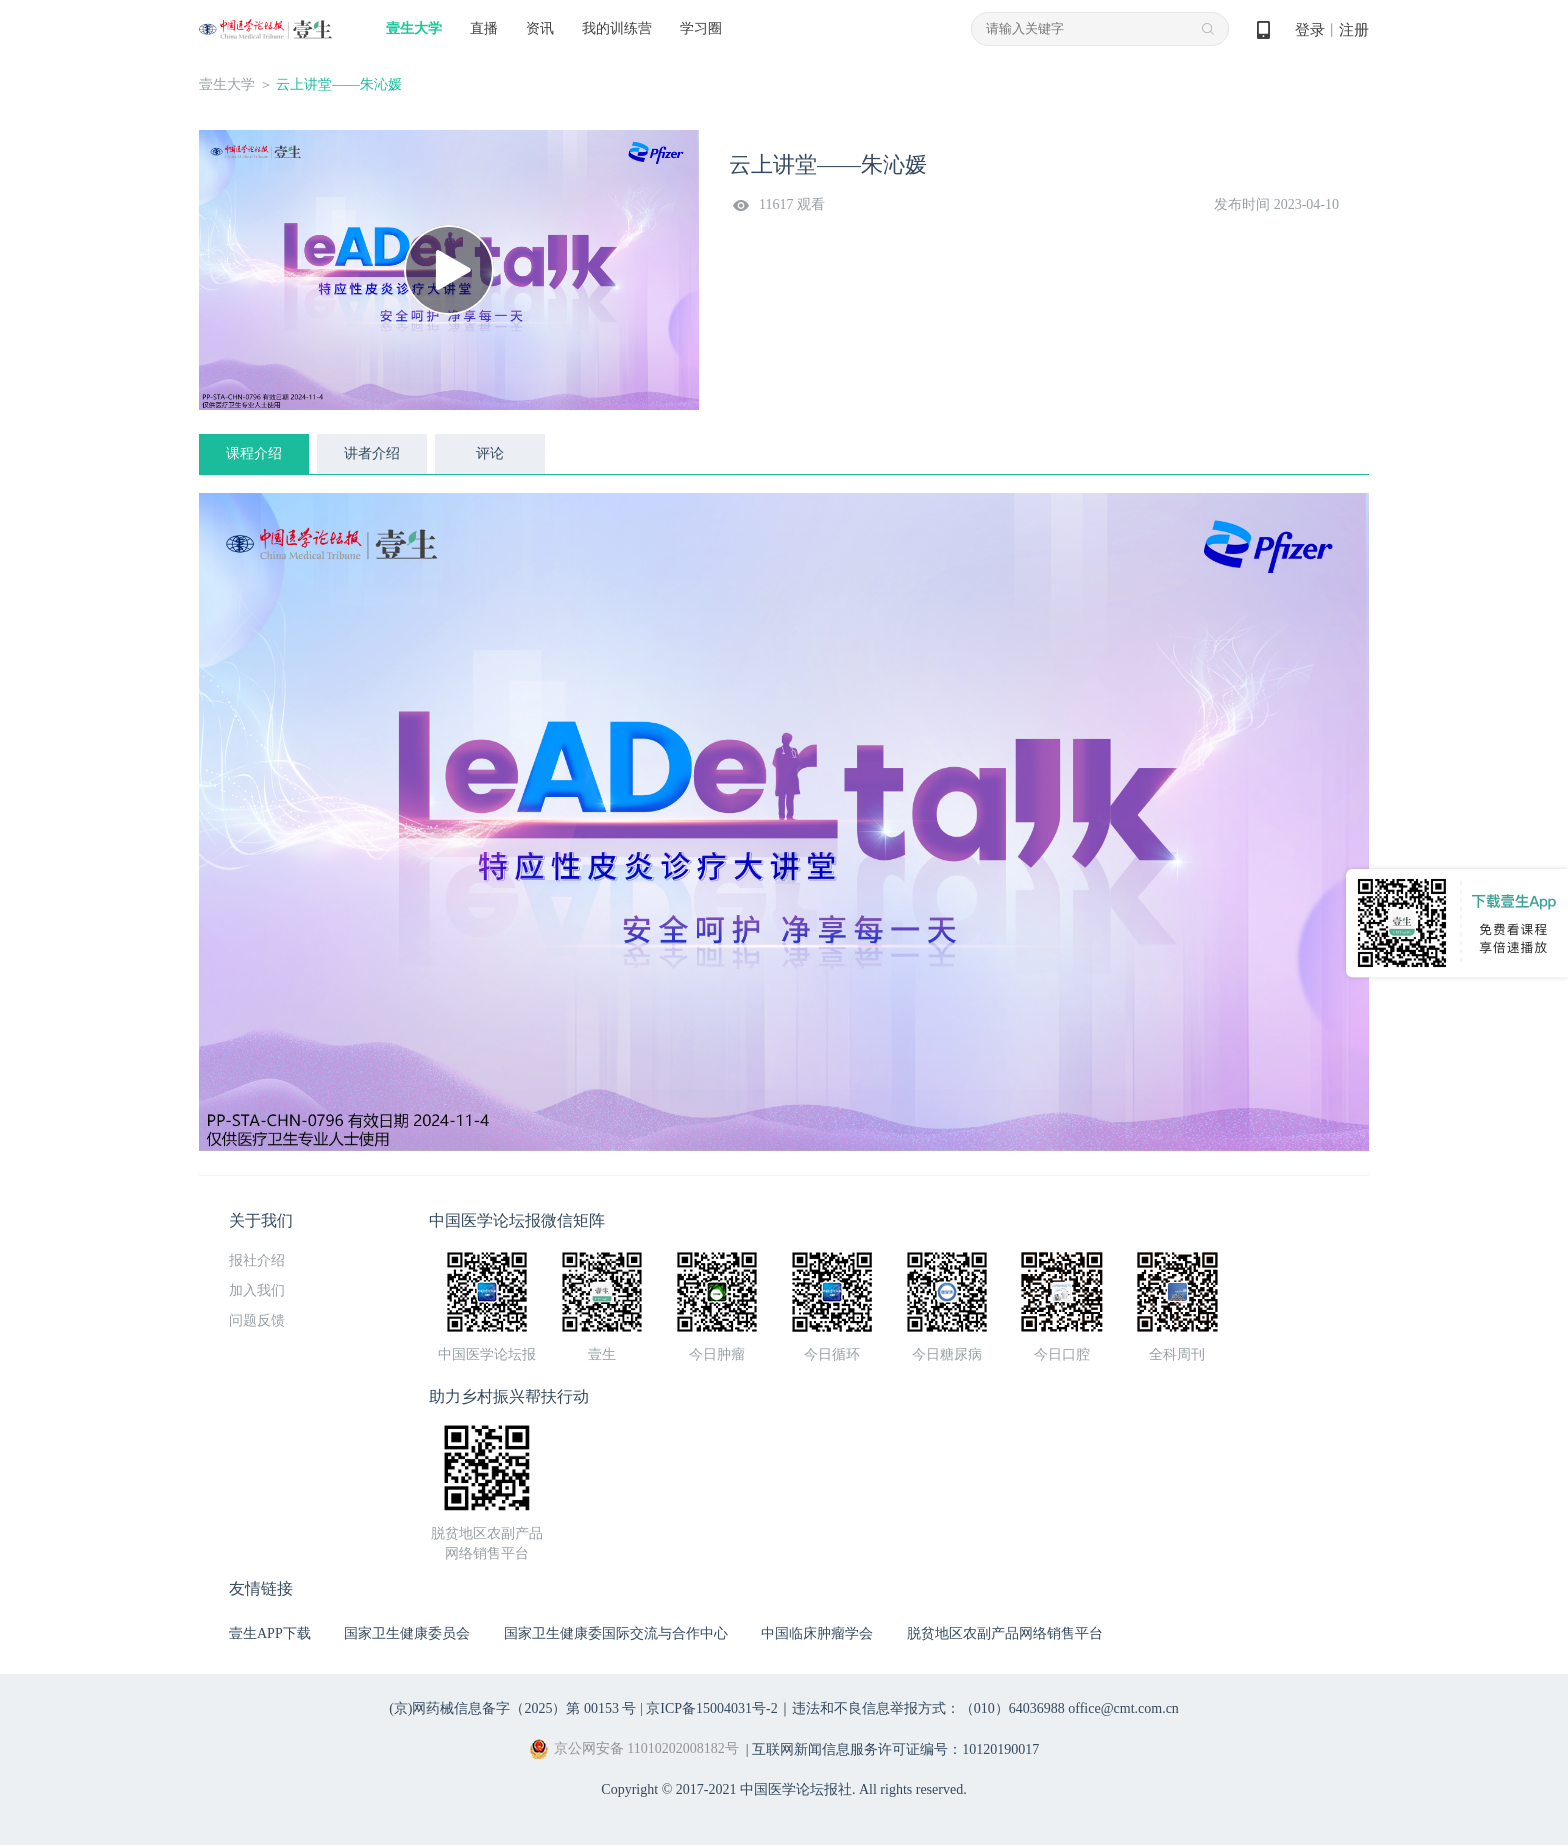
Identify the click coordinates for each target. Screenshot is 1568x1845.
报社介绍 (257, 1260)
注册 (1354, 30)
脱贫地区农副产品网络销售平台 (1005, 1633)
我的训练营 (617, 28)
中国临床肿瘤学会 (817, 1633)
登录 (1310, 30)
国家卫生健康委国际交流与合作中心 (616, 1633)
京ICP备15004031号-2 (711, 1708)
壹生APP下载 (270, 1633)
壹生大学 (414, 28)
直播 (484, 28)
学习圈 (701, 28)
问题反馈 (257, 1320)
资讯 (540, 28)
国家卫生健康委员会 (407, 1633)
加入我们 (257, 1290)
